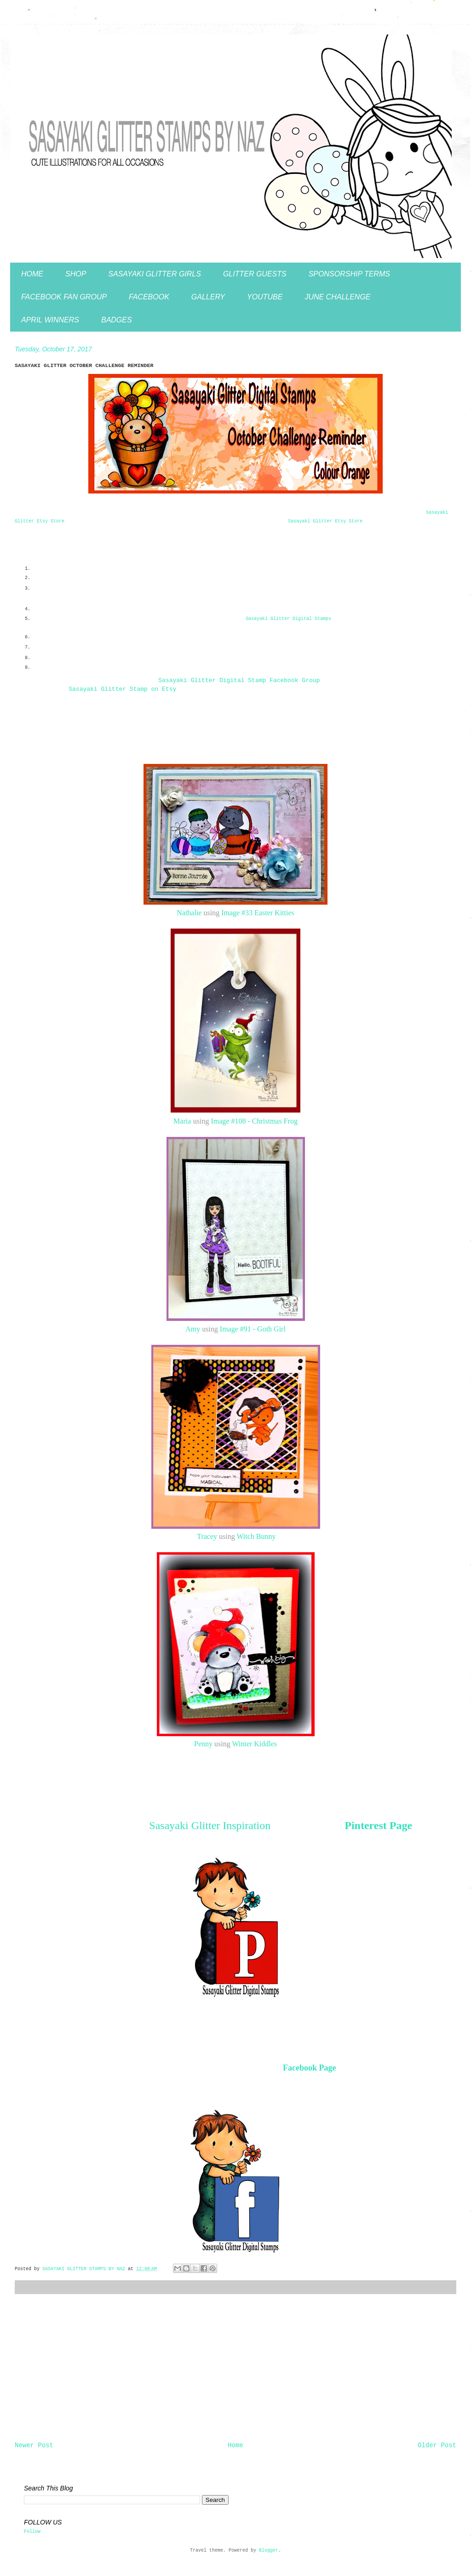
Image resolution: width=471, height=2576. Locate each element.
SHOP (75, 274)
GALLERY (208, 297)
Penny (203, 1744)
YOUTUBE (264, 297)
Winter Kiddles (254, 1744)
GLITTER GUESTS (255, 274)
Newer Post (34, 2445)
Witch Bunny (256, 1536)
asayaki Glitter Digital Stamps (288, 618)
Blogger (268, 2550)
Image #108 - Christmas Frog (254, 1121)
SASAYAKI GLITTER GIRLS (154, 274)
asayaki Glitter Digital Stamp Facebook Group (239, 680)
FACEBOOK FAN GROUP (64, 297)
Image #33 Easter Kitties (257, 913)
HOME (32, 274)
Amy (192, 1329)
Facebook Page (309, 2067)
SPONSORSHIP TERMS (349, 274)
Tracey (207, 1536)
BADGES (116, 320)
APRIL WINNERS (50, 320)
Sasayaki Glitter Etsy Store (325, 521)
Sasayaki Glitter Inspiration (209, 1825)
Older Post (437, 2445)
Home (235, 2445)
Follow (32, 2531)
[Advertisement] (235, 2367)
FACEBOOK (149, 297)
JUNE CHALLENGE (337, 297)
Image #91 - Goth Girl (253, 1329)
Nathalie (189, 913)
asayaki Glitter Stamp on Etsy (122, 689)
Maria (182, 1121)
